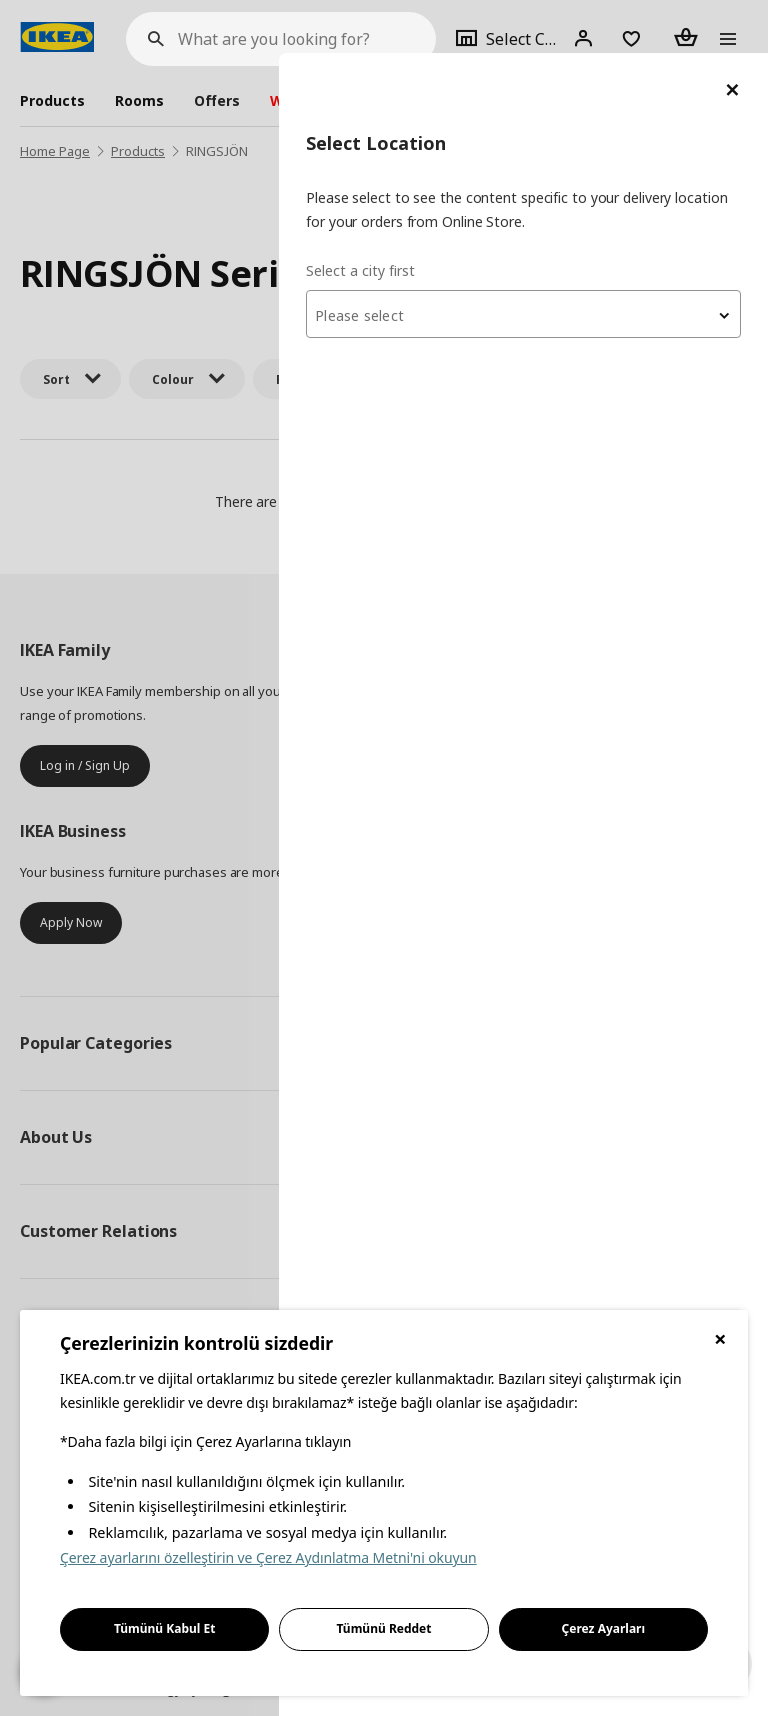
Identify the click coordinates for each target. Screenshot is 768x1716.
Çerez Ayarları (604, 1628)
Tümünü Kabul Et (165, 1628)
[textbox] (528, 263)
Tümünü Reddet (384, 1628)
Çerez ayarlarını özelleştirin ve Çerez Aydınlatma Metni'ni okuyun (268, 1557)
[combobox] (528, 261)
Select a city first (369, 216)
